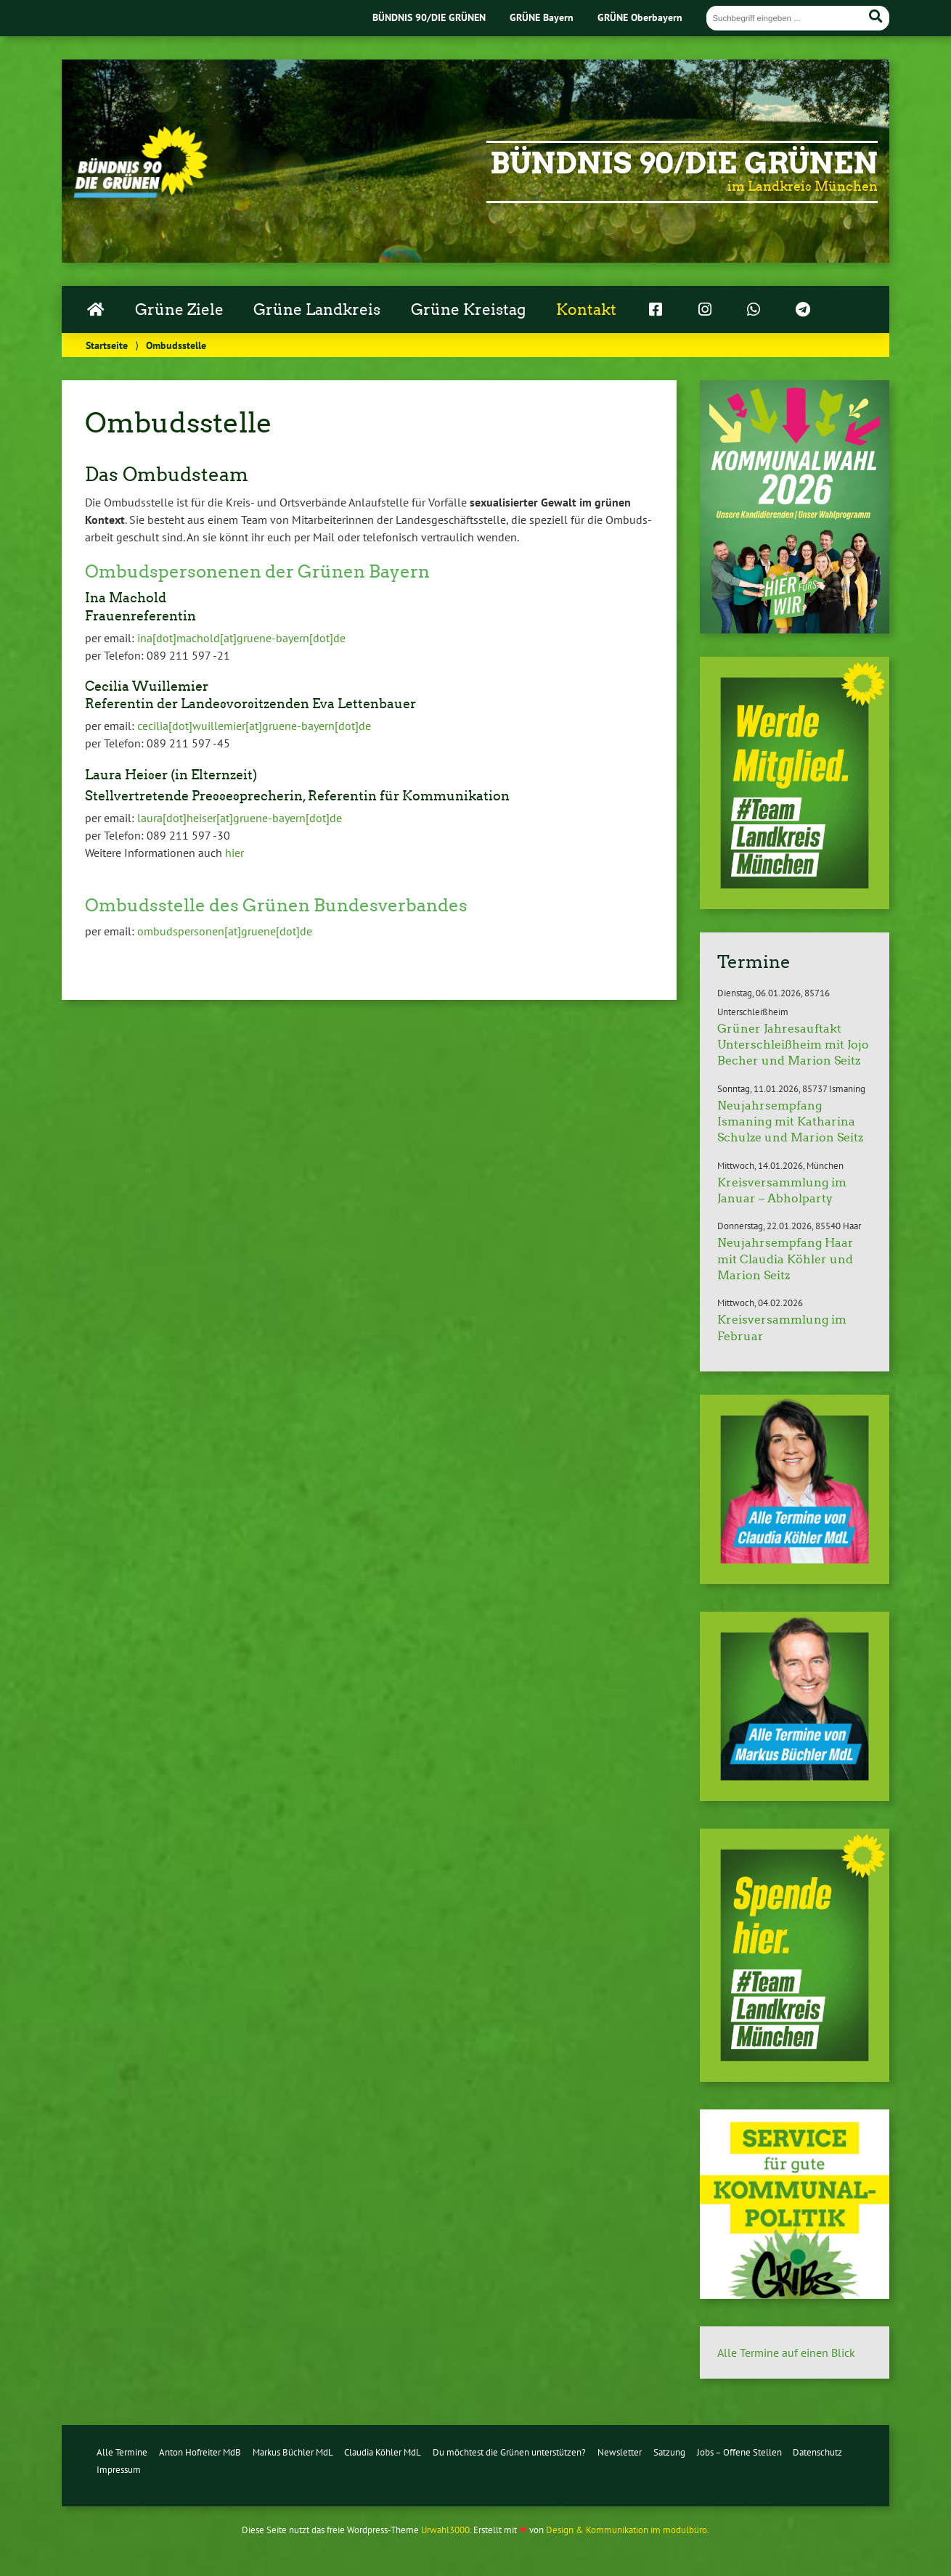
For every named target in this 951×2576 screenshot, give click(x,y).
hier (234, 852)
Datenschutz (817, 2452)
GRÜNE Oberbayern (639, 17)
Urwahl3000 (445, 2530)
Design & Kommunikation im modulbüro (626, 2530)
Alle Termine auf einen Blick (786, 2352)
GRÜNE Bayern (542, 17)
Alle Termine (122, 2452)
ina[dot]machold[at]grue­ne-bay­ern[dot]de (241, 638)
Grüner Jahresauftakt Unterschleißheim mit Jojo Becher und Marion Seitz (793, 1045)
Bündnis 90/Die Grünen (684, 163)
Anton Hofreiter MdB (200, 2452)
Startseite (107, 345)
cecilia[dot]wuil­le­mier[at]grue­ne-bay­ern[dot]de (254, 725)
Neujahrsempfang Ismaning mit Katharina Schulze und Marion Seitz (790, 1122)
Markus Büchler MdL (293, 2452)
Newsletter (619, 2452)
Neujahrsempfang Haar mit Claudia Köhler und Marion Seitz (785, 1259)
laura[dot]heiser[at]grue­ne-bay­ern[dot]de (239, 818)
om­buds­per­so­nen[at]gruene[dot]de (224, 931)
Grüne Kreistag (468, 309)
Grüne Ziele (179, 309)
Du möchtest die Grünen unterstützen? (509, 2452)
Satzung (669, 2452)
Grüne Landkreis (316, 309)
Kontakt (586, 309)
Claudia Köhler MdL (382, 2452)
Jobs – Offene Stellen (739, 2452)
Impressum (119, 2470)
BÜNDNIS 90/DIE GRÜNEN (429, 17)
